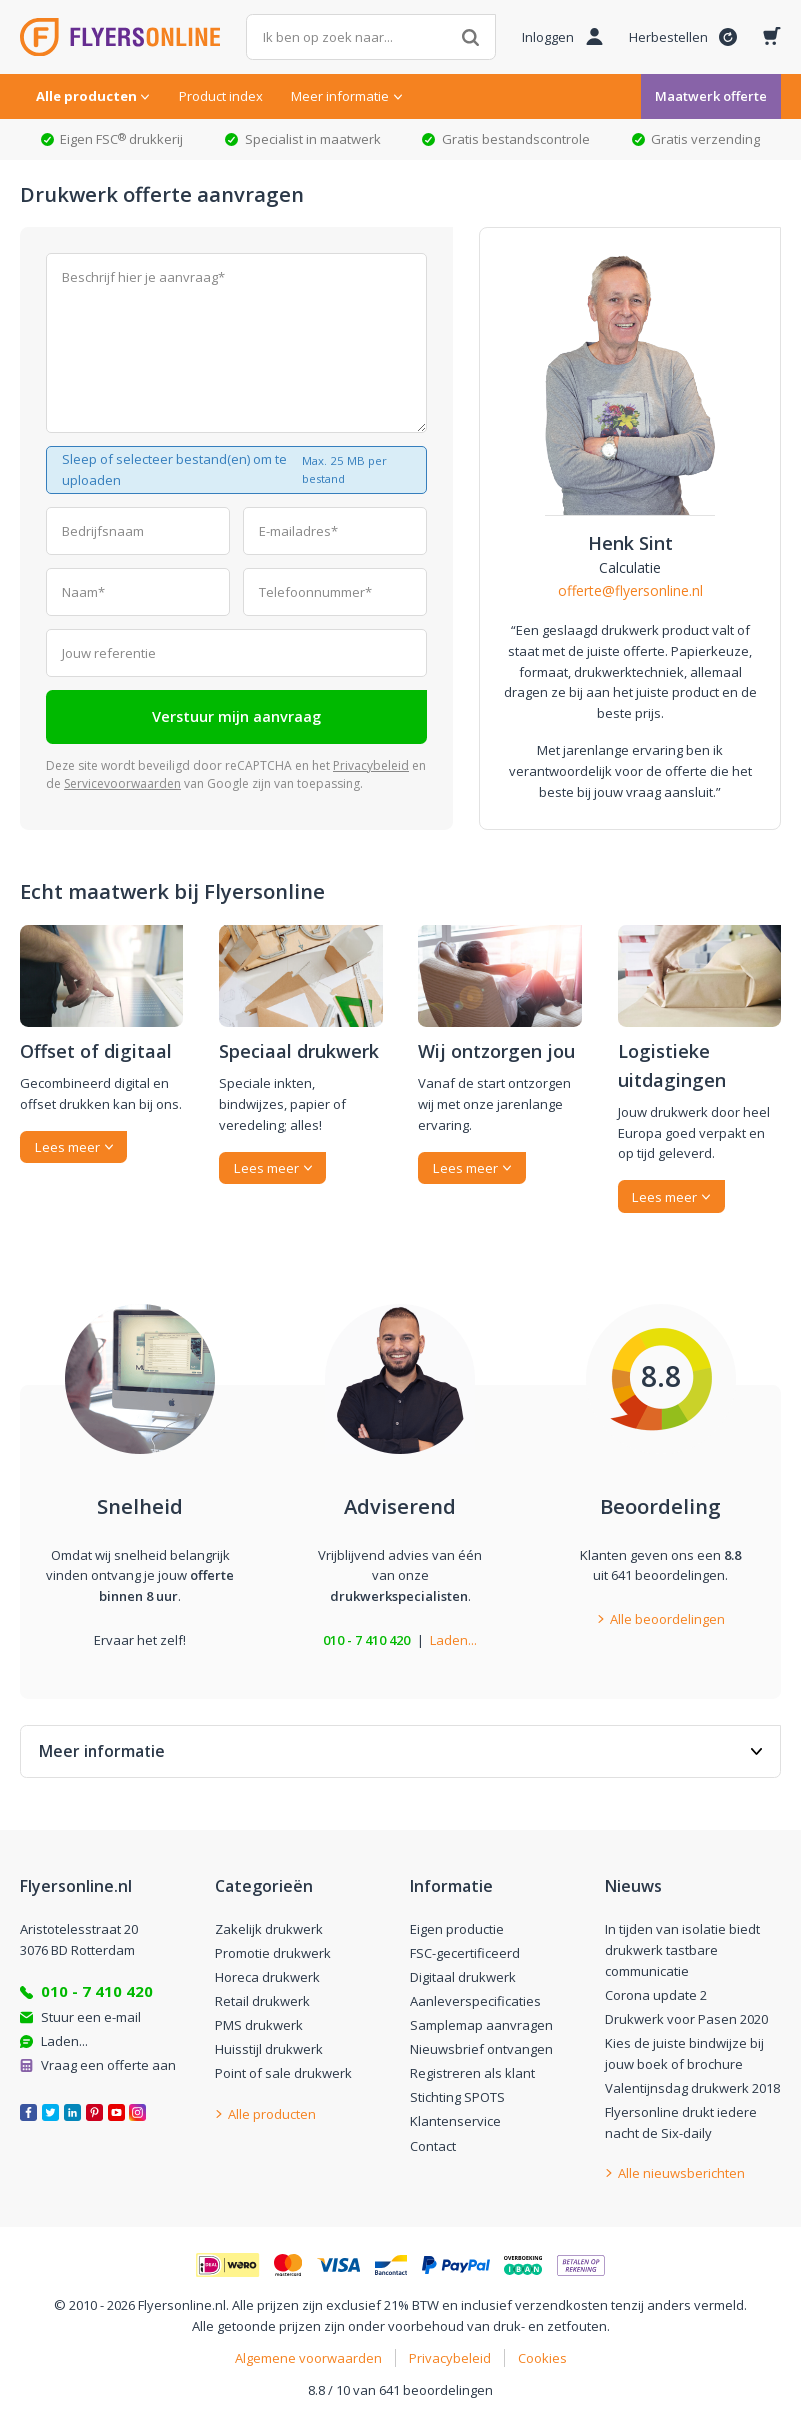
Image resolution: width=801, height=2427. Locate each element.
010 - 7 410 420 (366, 1640)
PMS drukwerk (259, 2025)
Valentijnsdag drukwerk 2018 (692, 2088)
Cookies (542, 2358)
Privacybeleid (371, 765)
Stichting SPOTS (457, 2097)
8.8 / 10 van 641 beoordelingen (400, 2390)
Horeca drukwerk (267, 1977)
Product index (221, 96)
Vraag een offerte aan (108, 2065)
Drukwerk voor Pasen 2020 (686, 2019)
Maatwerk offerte (711, 96)
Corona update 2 (656, 1995)
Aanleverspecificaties (475, 2001)
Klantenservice (455, 2121)
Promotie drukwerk (273, 1953)
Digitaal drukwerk (463, 1977)
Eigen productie (457, 1929)
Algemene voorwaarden (308, 2358)
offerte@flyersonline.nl (630, 590)
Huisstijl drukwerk (269, 2049)
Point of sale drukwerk (283, 2073)
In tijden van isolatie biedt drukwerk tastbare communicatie (682, 1950)
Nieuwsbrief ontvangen (481, 2049)
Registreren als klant (472, 2073)
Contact (433, 2146)
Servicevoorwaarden (122, 783)
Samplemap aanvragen (481, 2025)
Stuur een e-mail (91, 2017)
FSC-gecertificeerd (465, 1953)
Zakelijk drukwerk (269, 1929)
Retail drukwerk (262, 2001)
